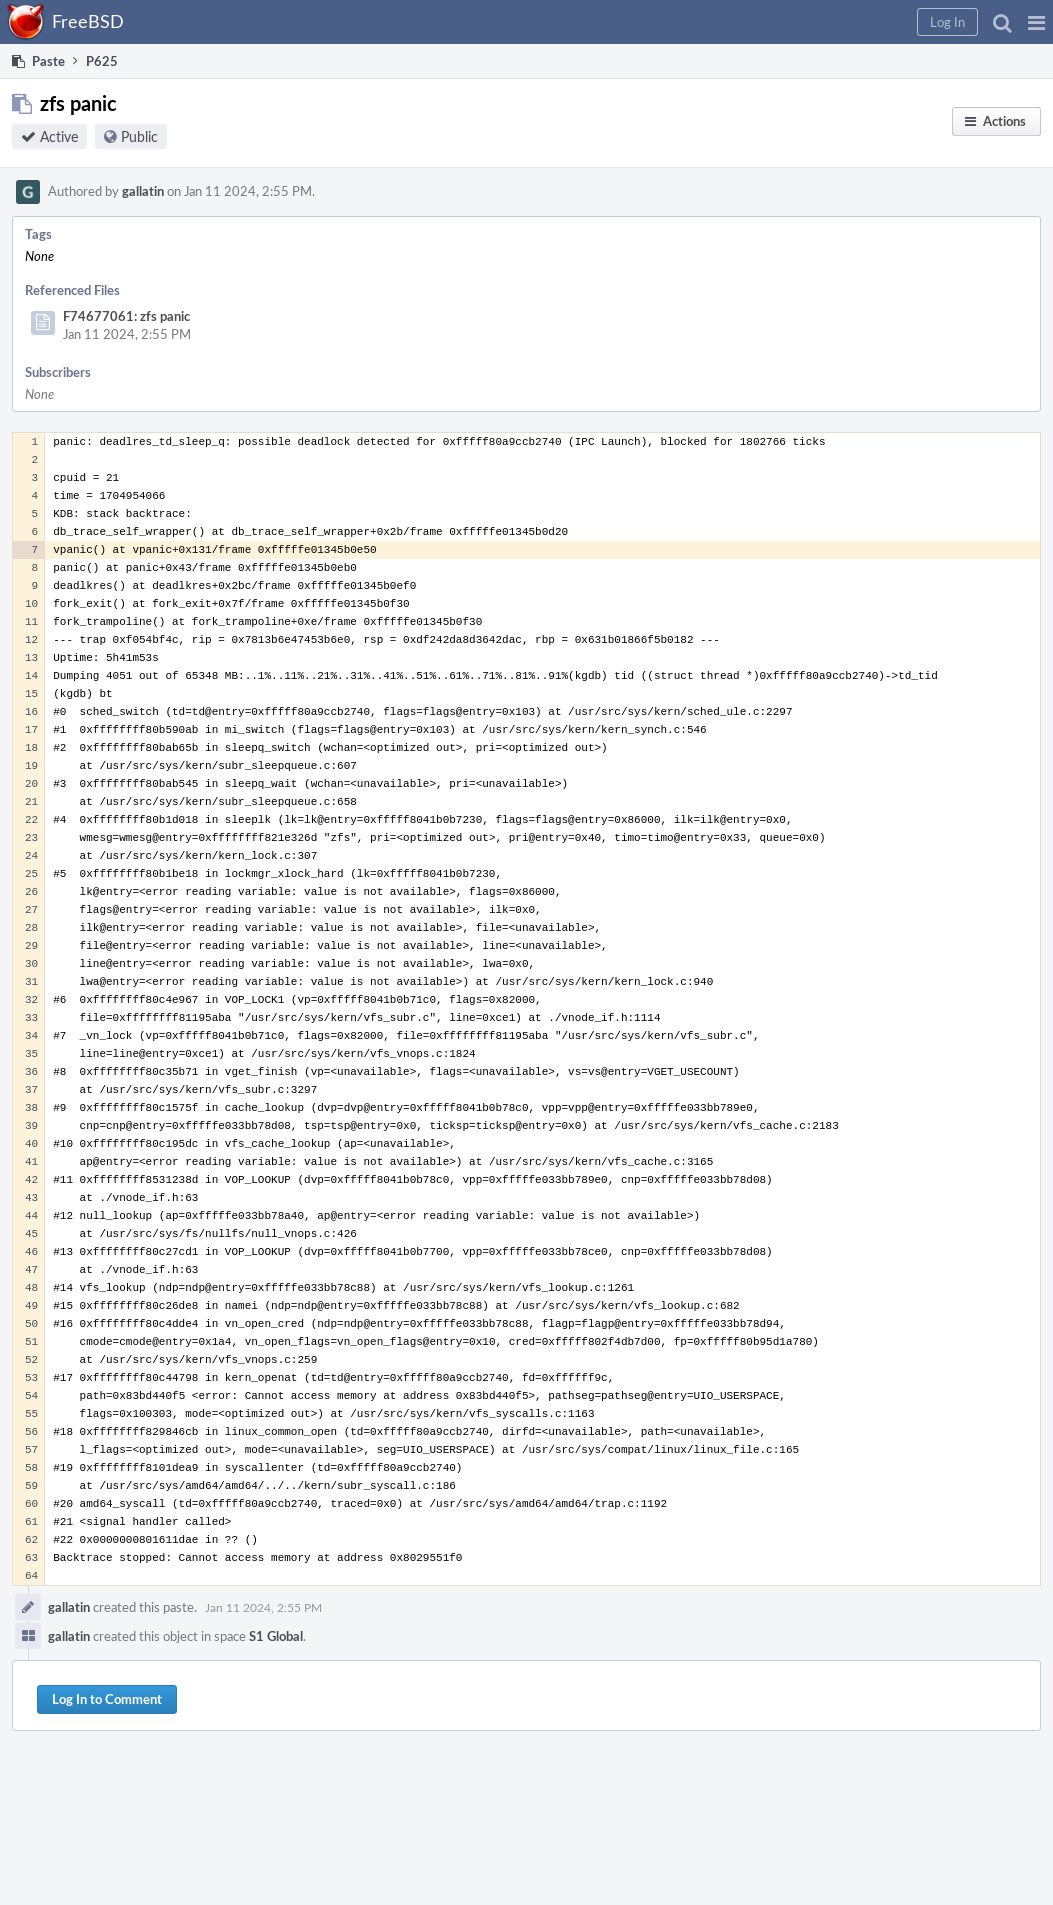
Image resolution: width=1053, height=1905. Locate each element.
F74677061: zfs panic (126, 316)
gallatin (143, 191)
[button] (1036, 22)
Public (139, 136)
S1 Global (276, 1636)
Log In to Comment (107, 1699)
